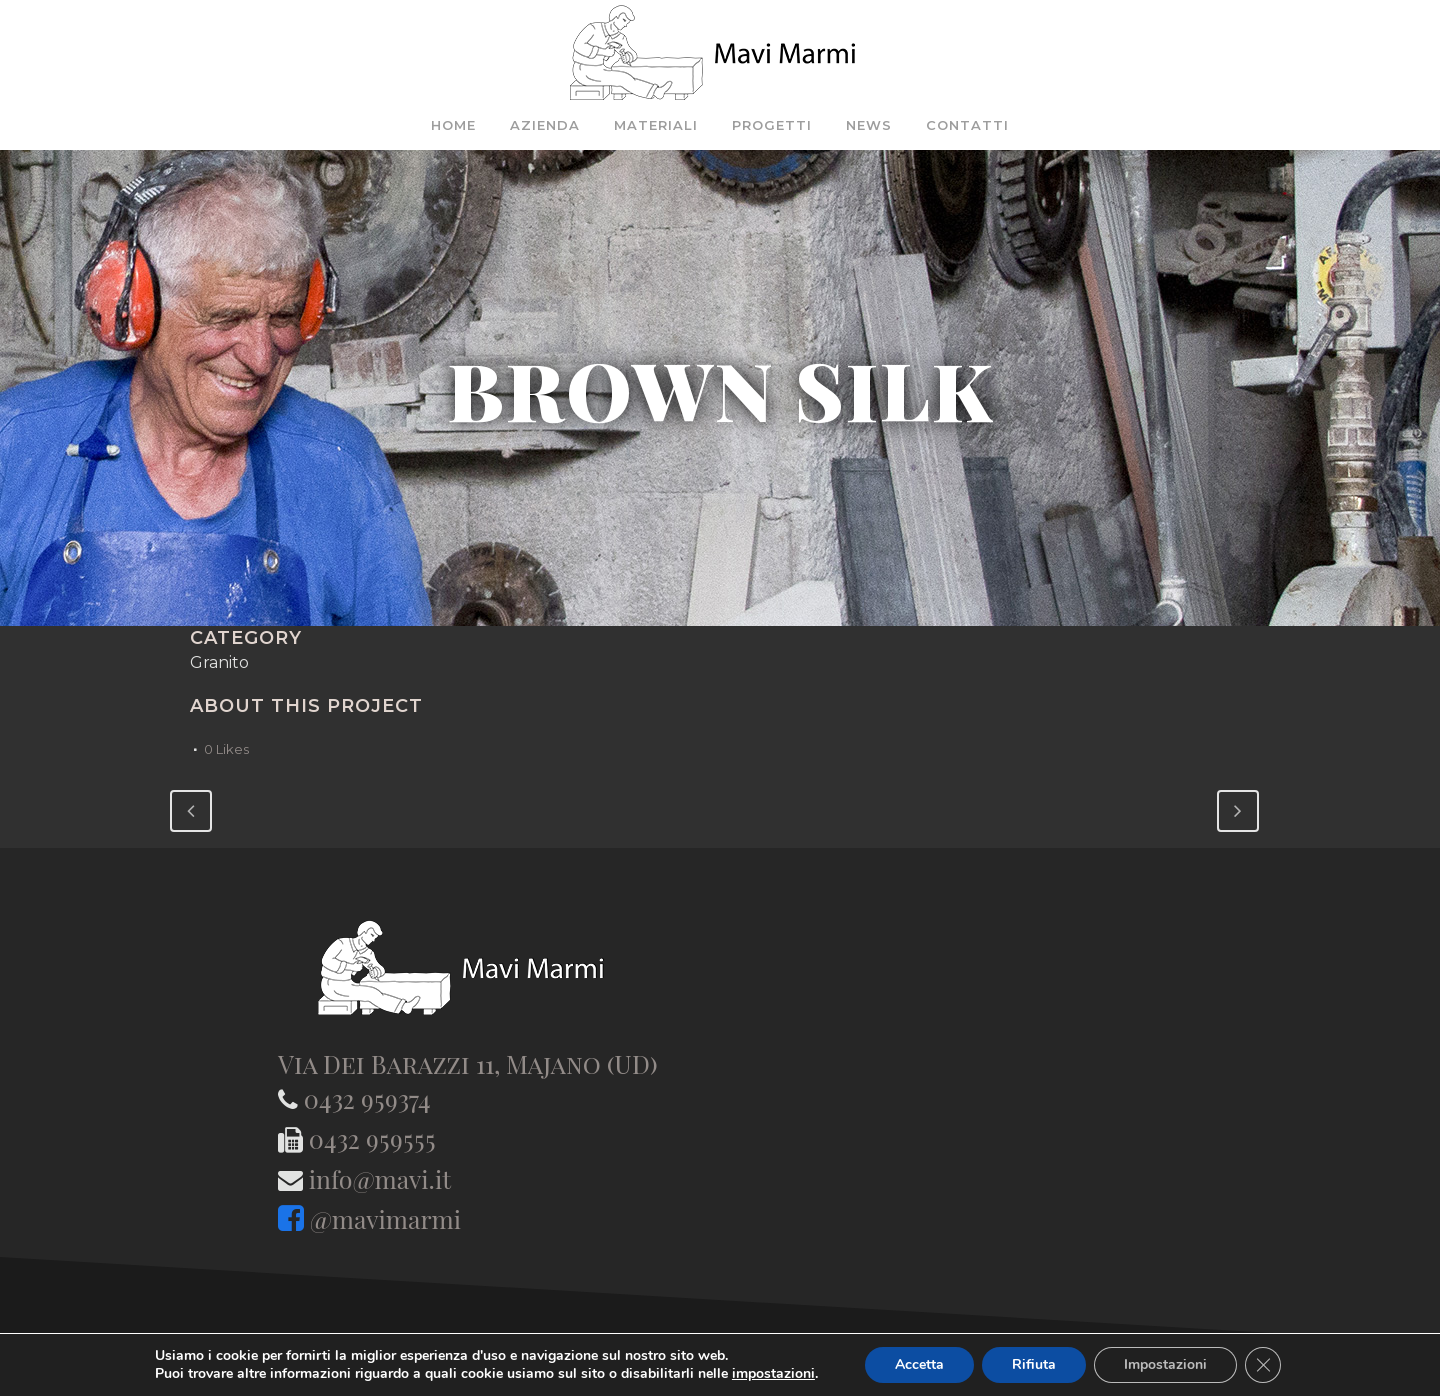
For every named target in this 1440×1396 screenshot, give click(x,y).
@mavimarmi (385, 1218)
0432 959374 (367, 1098)
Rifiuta (1034, 1364)
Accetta (919, 1364)
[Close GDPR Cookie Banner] (1263, 1365)
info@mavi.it (380, 1178)
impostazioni (773, 1374)
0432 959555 (372, 1138)
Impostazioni (1165, 1364)
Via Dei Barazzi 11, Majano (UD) (468, 1063)
